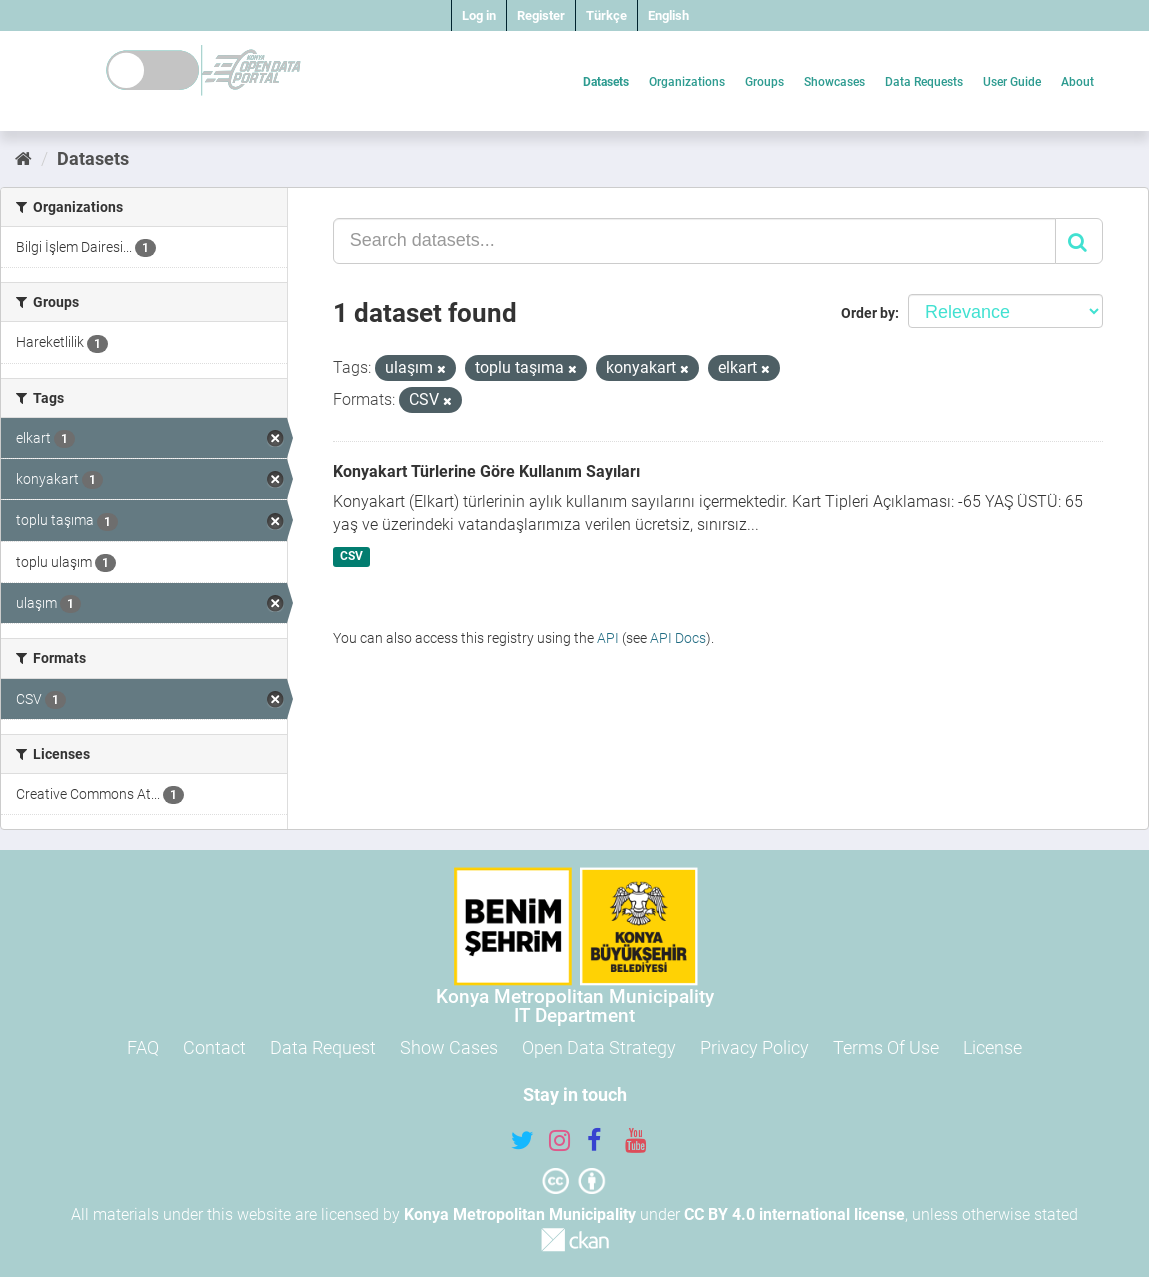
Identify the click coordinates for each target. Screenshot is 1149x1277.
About (1077, 82)
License (992, 1047)
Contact (214, 1047)
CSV (351, 556)
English (668, 15)
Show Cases (449, 1047)
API (608, 638)
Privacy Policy (754, 1047)
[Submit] (1079, 241)
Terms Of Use (886, 1047)
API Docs (678, 638)
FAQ (143, 1047)
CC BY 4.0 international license (794, 1214)
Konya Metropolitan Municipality (520, 1214)
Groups (764, 82)
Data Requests (924, 82)
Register (541, 15)
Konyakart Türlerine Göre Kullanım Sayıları (486, 471)
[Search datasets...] (694, 241)
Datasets (606, 82)
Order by (868, 313)
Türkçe (606, 15)
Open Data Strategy (599, 1047)
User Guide (1012, 82)
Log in (479, 15)
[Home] (23, 158)
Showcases (834, 82)
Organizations (687, 82)
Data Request (323, 1047)
